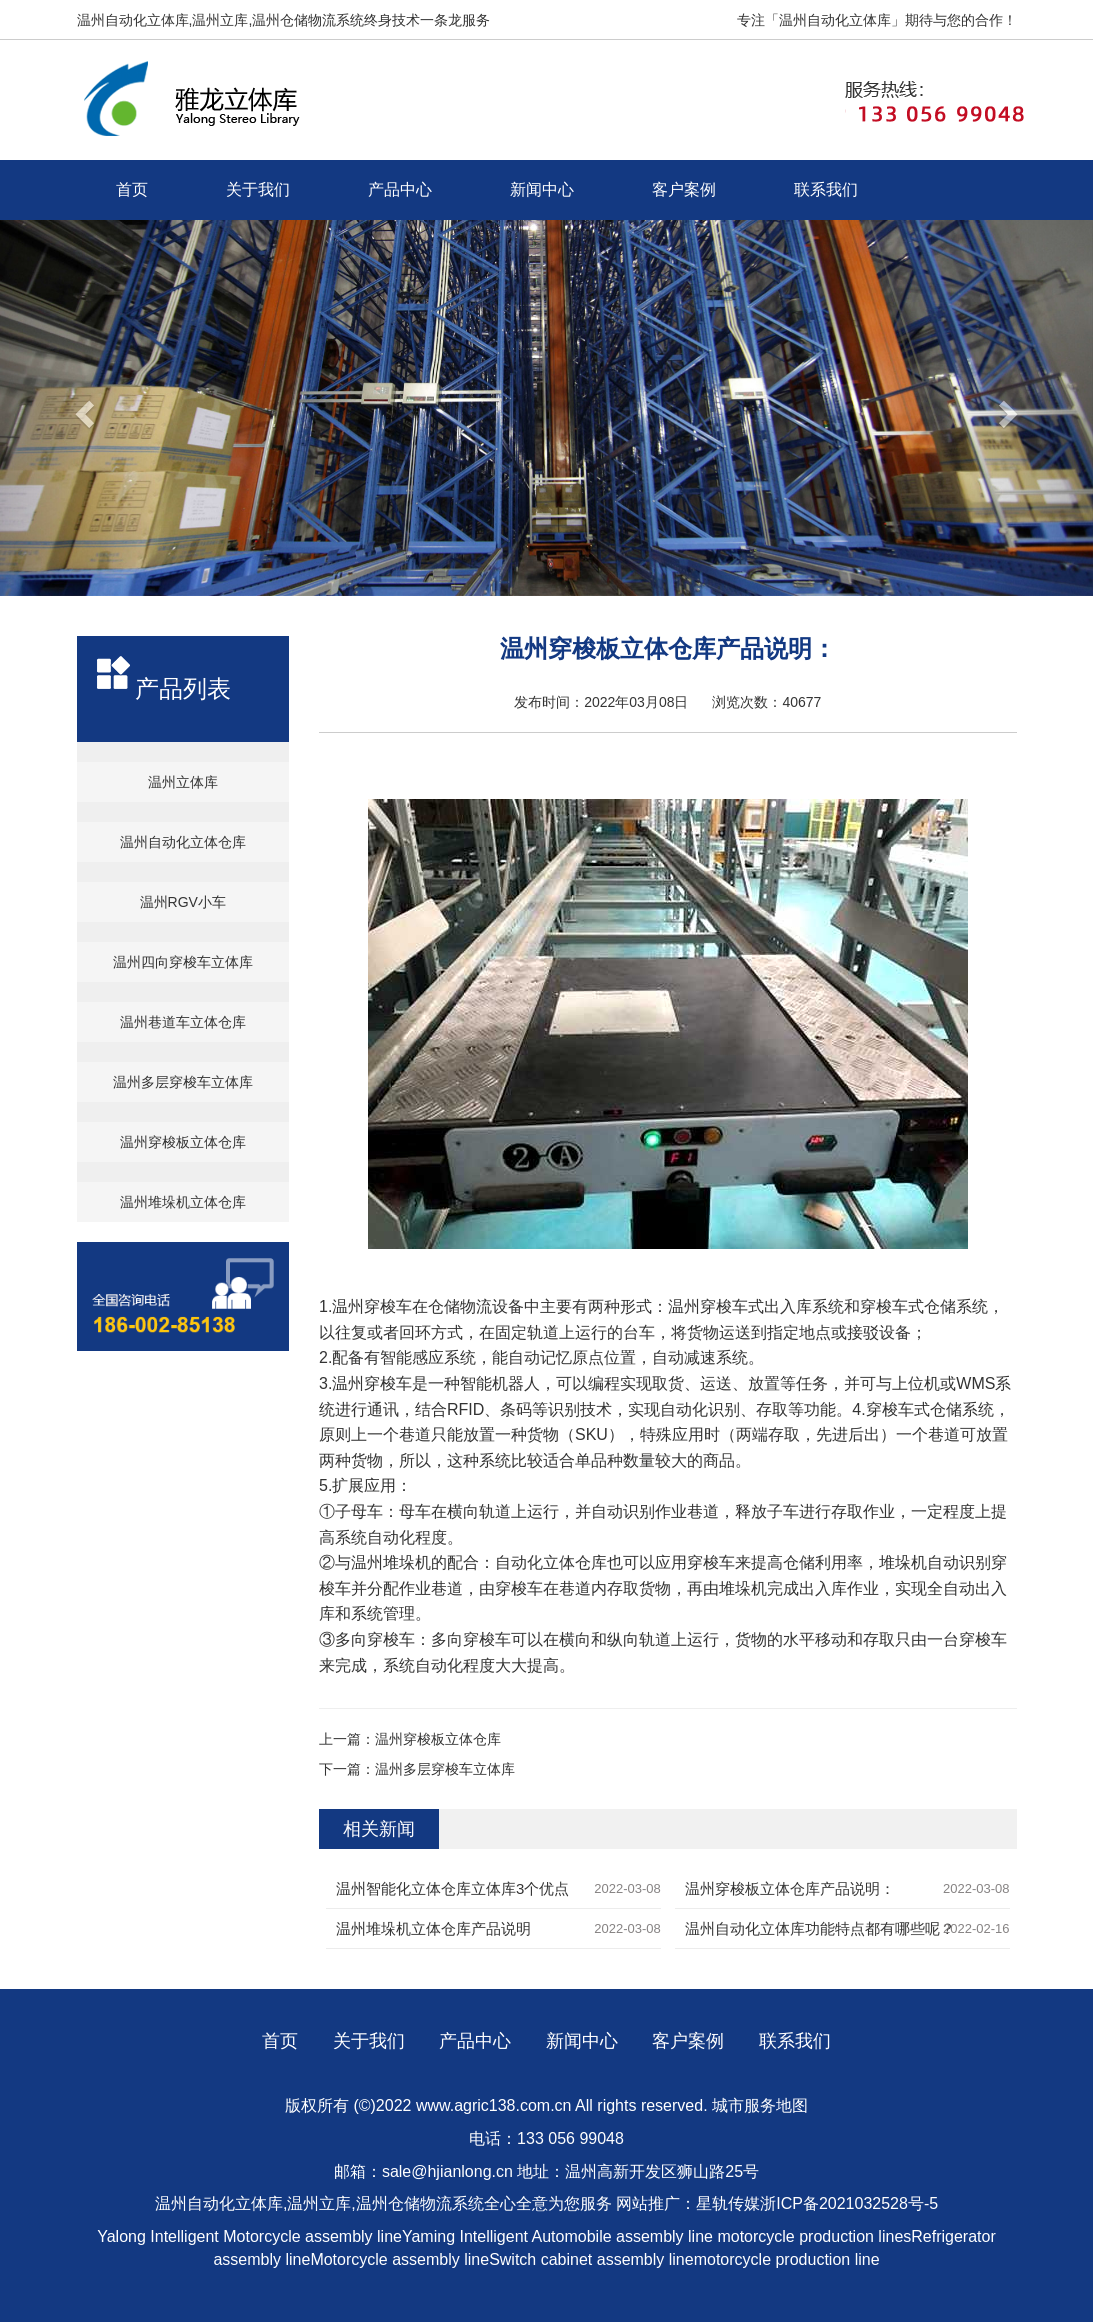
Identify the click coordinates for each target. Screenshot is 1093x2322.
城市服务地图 (760, 2105)
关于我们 (258, 189)
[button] (82, 408)
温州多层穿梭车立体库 (183, 1082)
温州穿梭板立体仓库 (183, 1142)
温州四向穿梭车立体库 (183, 962)
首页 (132, 189)
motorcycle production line (787, 2259)
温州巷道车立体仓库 (183, 1022)
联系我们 (826, 189)
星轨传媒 (728, 2203)
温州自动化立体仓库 (183, 842)
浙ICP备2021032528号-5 (849, 2203)
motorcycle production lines (814, 2236)
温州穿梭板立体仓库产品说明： (790, 1888)
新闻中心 (542, 189)
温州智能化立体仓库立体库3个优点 (452, 1888)
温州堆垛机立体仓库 (183, 1202)
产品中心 (400, 189)
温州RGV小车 (183, 902)
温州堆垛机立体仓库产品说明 (433, 1928)
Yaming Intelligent (465, 2236)
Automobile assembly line (622, 2236)
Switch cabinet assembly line (591, 2259)
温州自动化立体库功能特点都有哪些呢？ (820, 1928)
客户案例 (684, 189)
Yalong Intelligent (160, 2236)
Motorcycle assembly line (312, 2236)
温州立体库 (183, 782)
